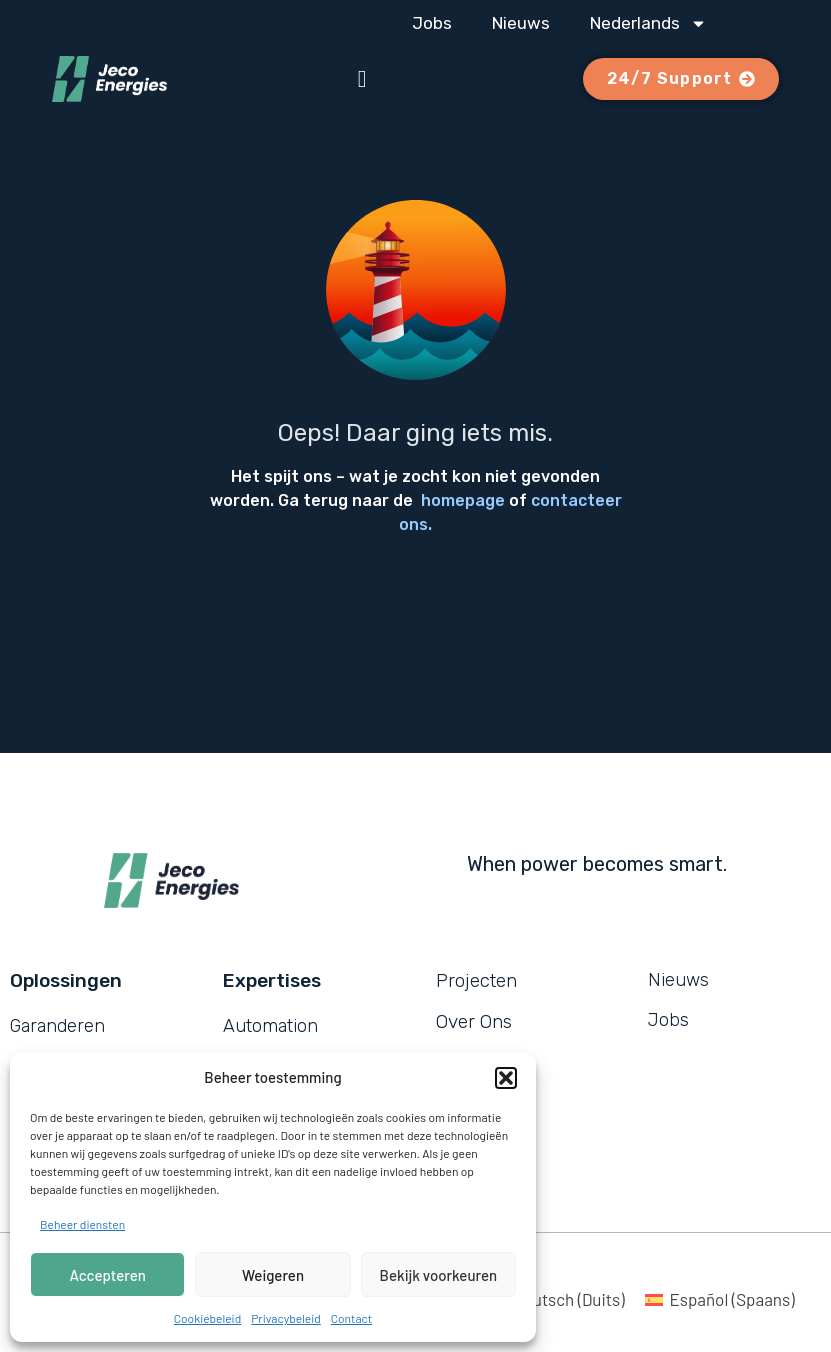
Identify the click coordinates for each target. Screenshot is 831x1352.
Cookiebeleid (207, 1318)
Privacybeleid (286, 1318)
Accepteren (108, 1275)
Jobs (432, 23)
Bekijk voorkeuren (439, 1275)
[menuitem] (648, 23)
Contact (351, 1318)
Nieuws (521, 23)
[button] (506, 1078)
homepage (463, 500)
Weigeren (273, 1275)
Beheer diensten (82, 1224)
